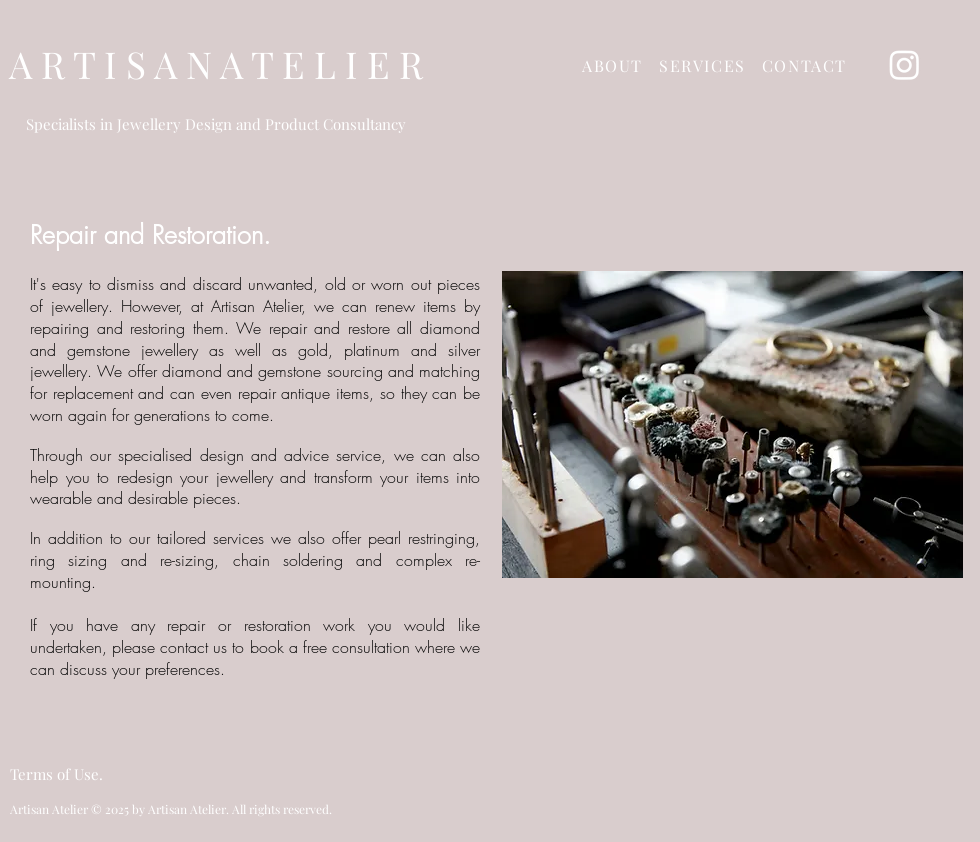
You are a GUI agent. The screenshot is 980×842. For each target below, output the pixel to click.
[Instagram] (904, 64)
